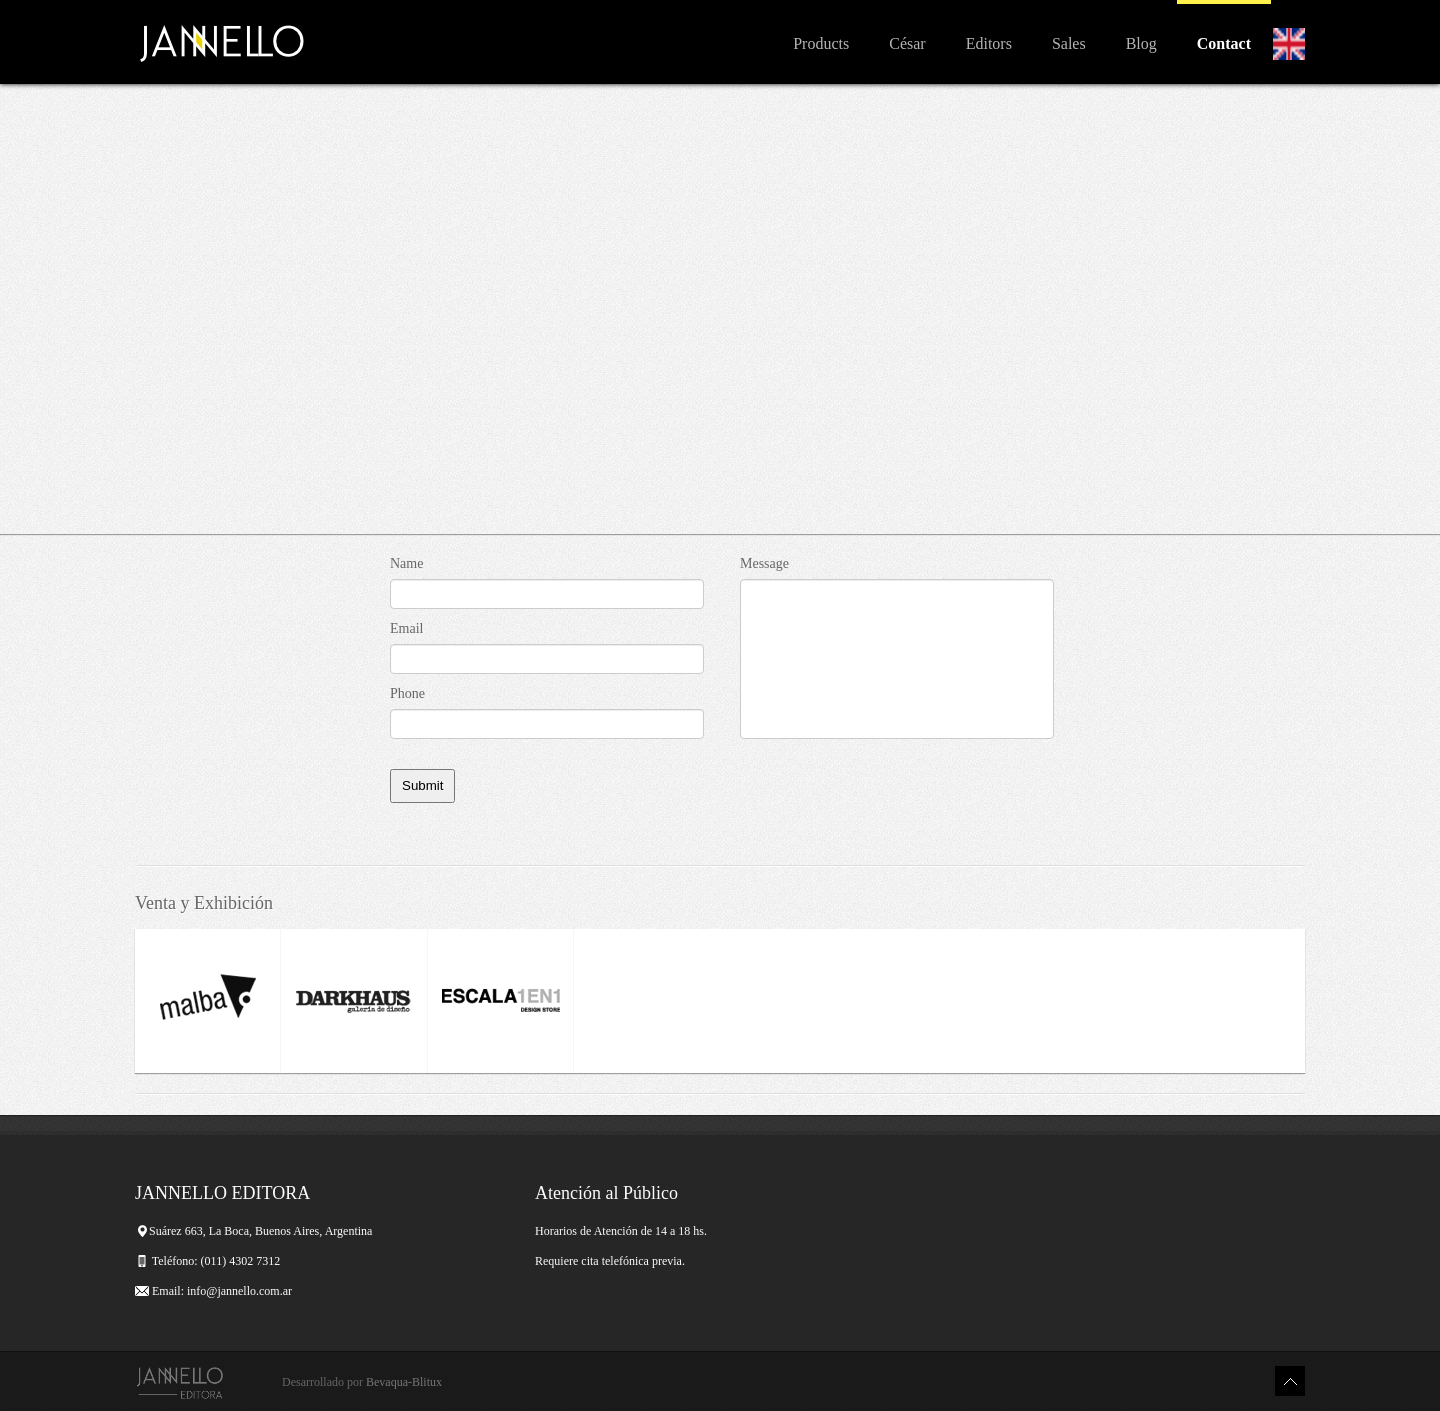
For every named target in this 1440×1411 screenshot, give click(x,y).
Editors (989, 43)
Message (764, 563)
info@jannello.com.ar (239, 1291)
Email (406, 628)
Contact (1224, 43)
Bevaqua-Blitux (404, 1382)
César (907, 43)
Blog (1141, 43)
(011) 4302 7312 (242, 1261)
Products (821, 43)
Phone (407, 693)
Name (406, 563)
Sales (1069, 43)
